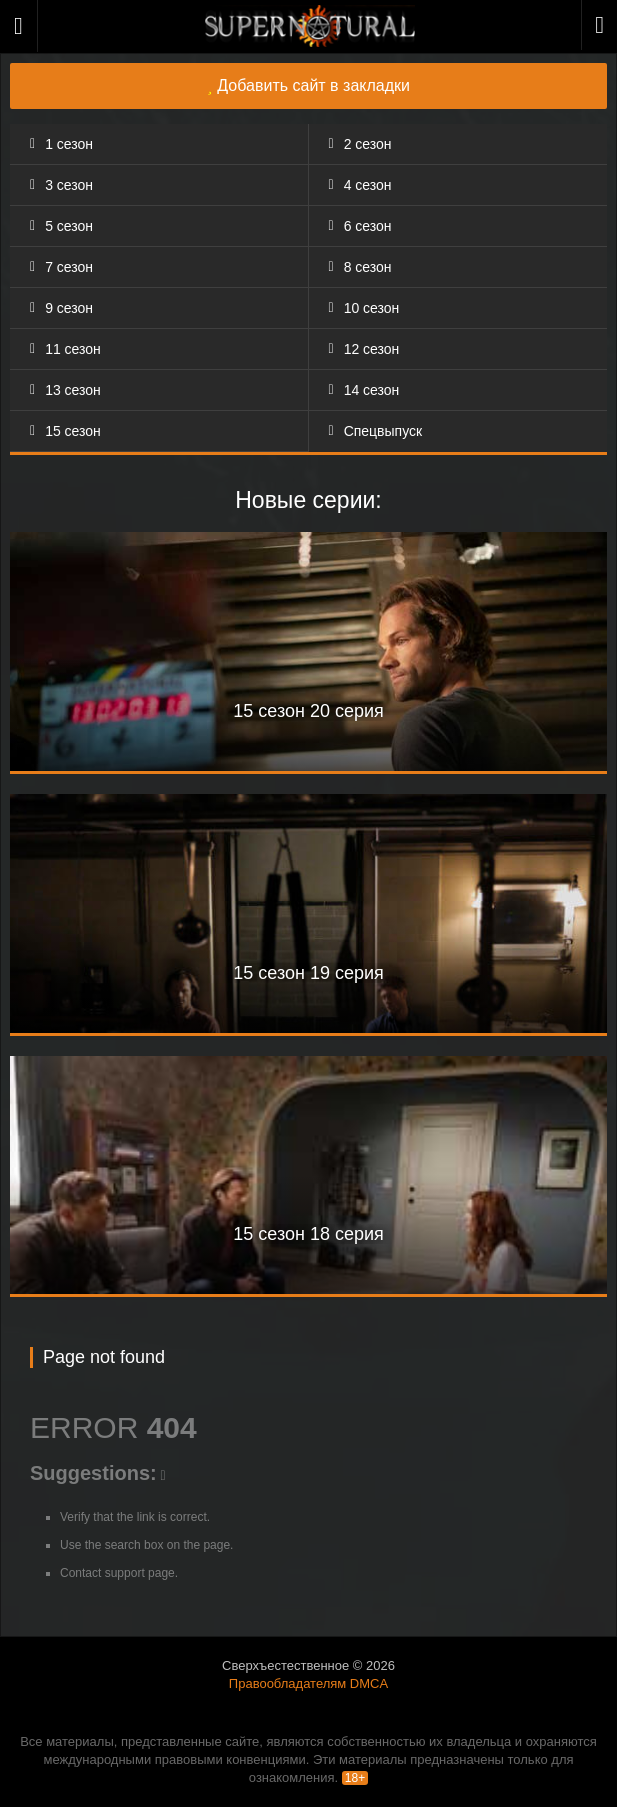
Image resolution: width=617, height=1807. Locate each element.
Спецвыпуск (383, 431)
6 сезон (368, 226)
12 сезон (372, 349)
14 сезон (372, 390)
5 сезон (69, 226)
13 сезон (73, 390)
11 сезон (73, 349)
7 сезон (69, 267)
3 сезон (69, 185)
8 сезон (368, 267)
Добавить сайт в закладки (308, 85)
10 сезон (372, 308)
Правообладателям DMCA (308, 1683)
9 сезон (69, 308)
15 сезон (73, 431)
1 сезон (69, 144)
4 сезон (368, 185)
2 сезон (368, 144)
